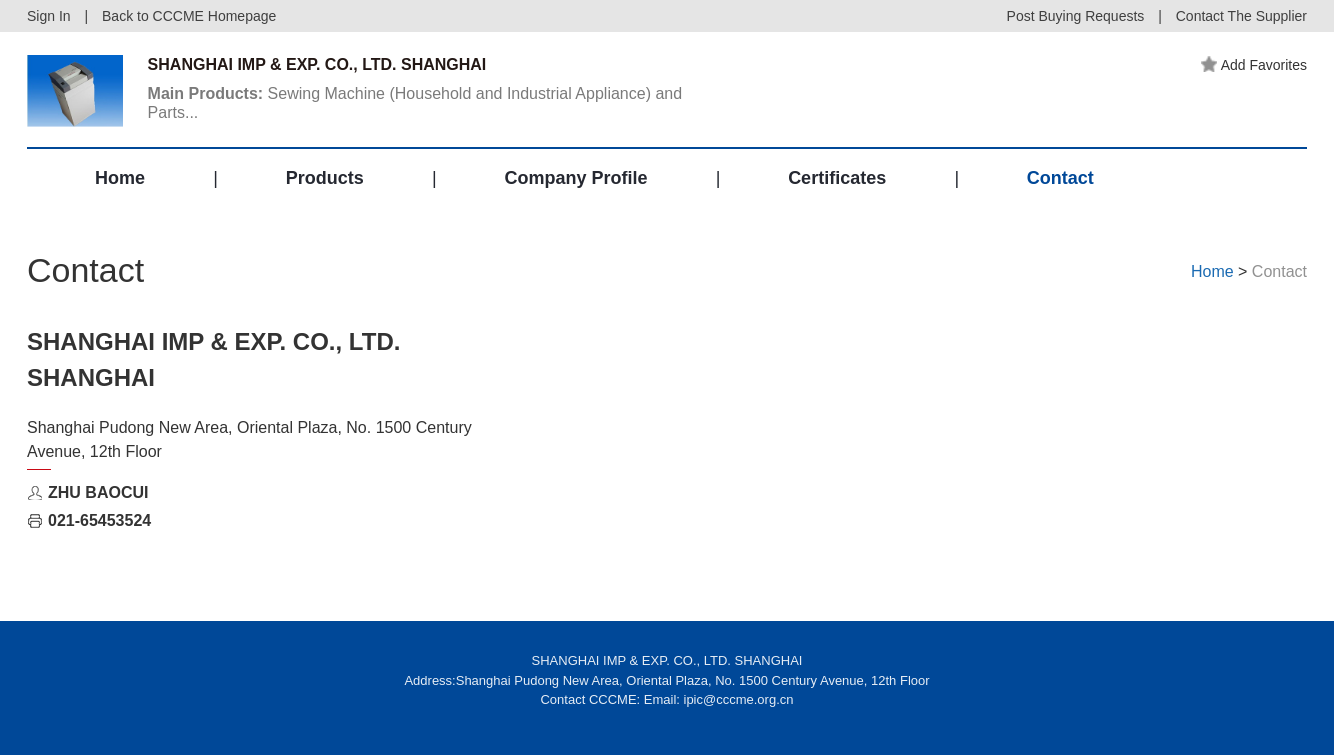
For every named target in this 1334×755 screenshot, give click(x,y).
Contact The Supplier (1241, 16)
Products (325, 178)
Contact (1060, 178)
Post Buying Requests (1076, 16)
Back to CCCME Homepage (189, 16)
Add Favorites (1254, 65)
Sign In (49, 16)
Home (120, 178)
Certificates (837, 178)
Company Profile (575, 178)
